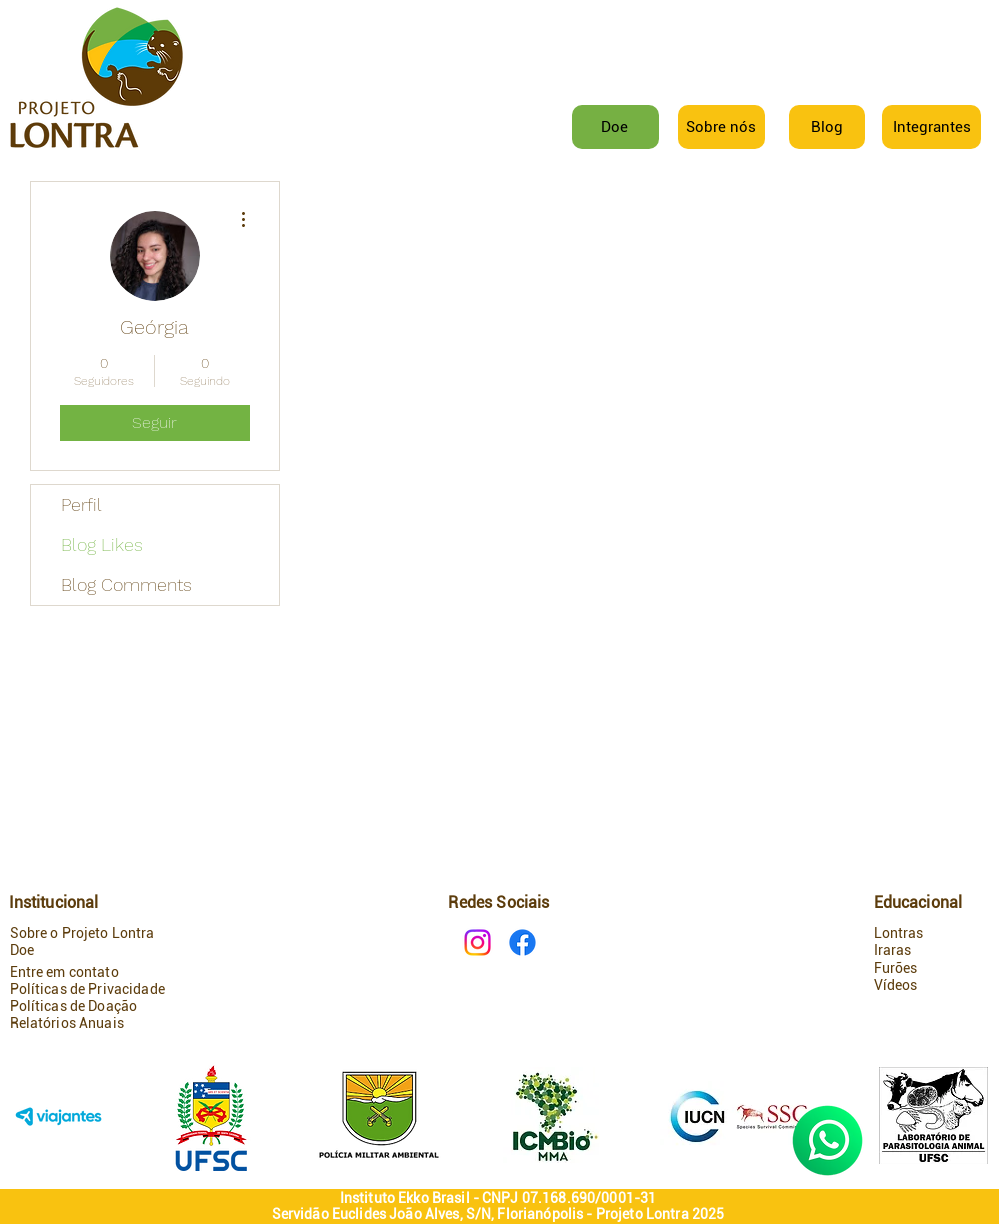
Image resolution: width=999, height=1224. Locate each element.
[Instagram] (477, 942)
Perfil (81, 504)
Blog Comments (126, 584)
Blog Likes (102, 544)
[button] (932, 127)
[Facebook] (522, 942)
